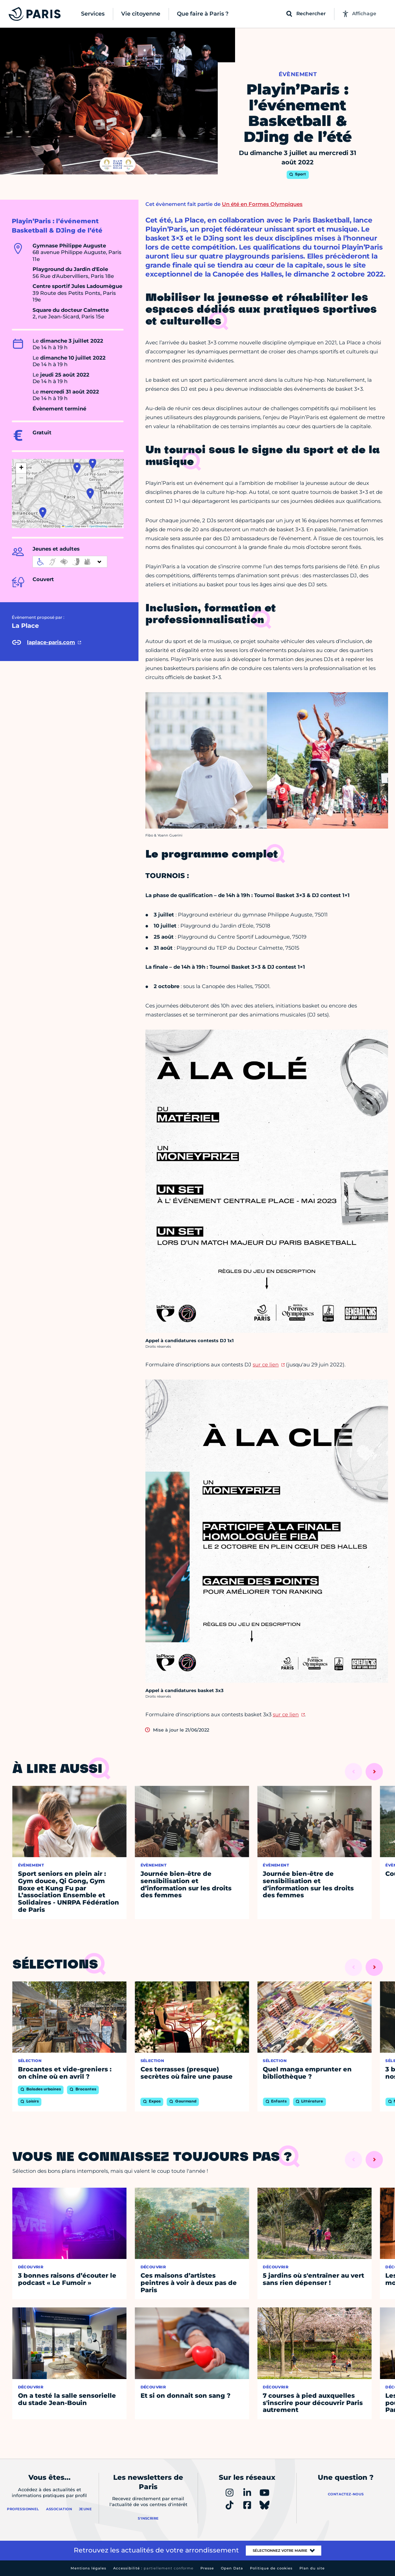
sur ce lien (266, 1364)
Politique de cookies (271, 2568)
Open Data (232, 2568)
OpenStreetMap (98, 526)
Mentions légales (88, 2568)
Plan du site (312, 2568)
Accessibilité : (153, 2568)
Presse (207, 2568)
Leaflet (67, 526)
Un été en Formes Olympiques (262, 204)
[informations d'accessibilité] (70, 562)
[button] (42, 512)
